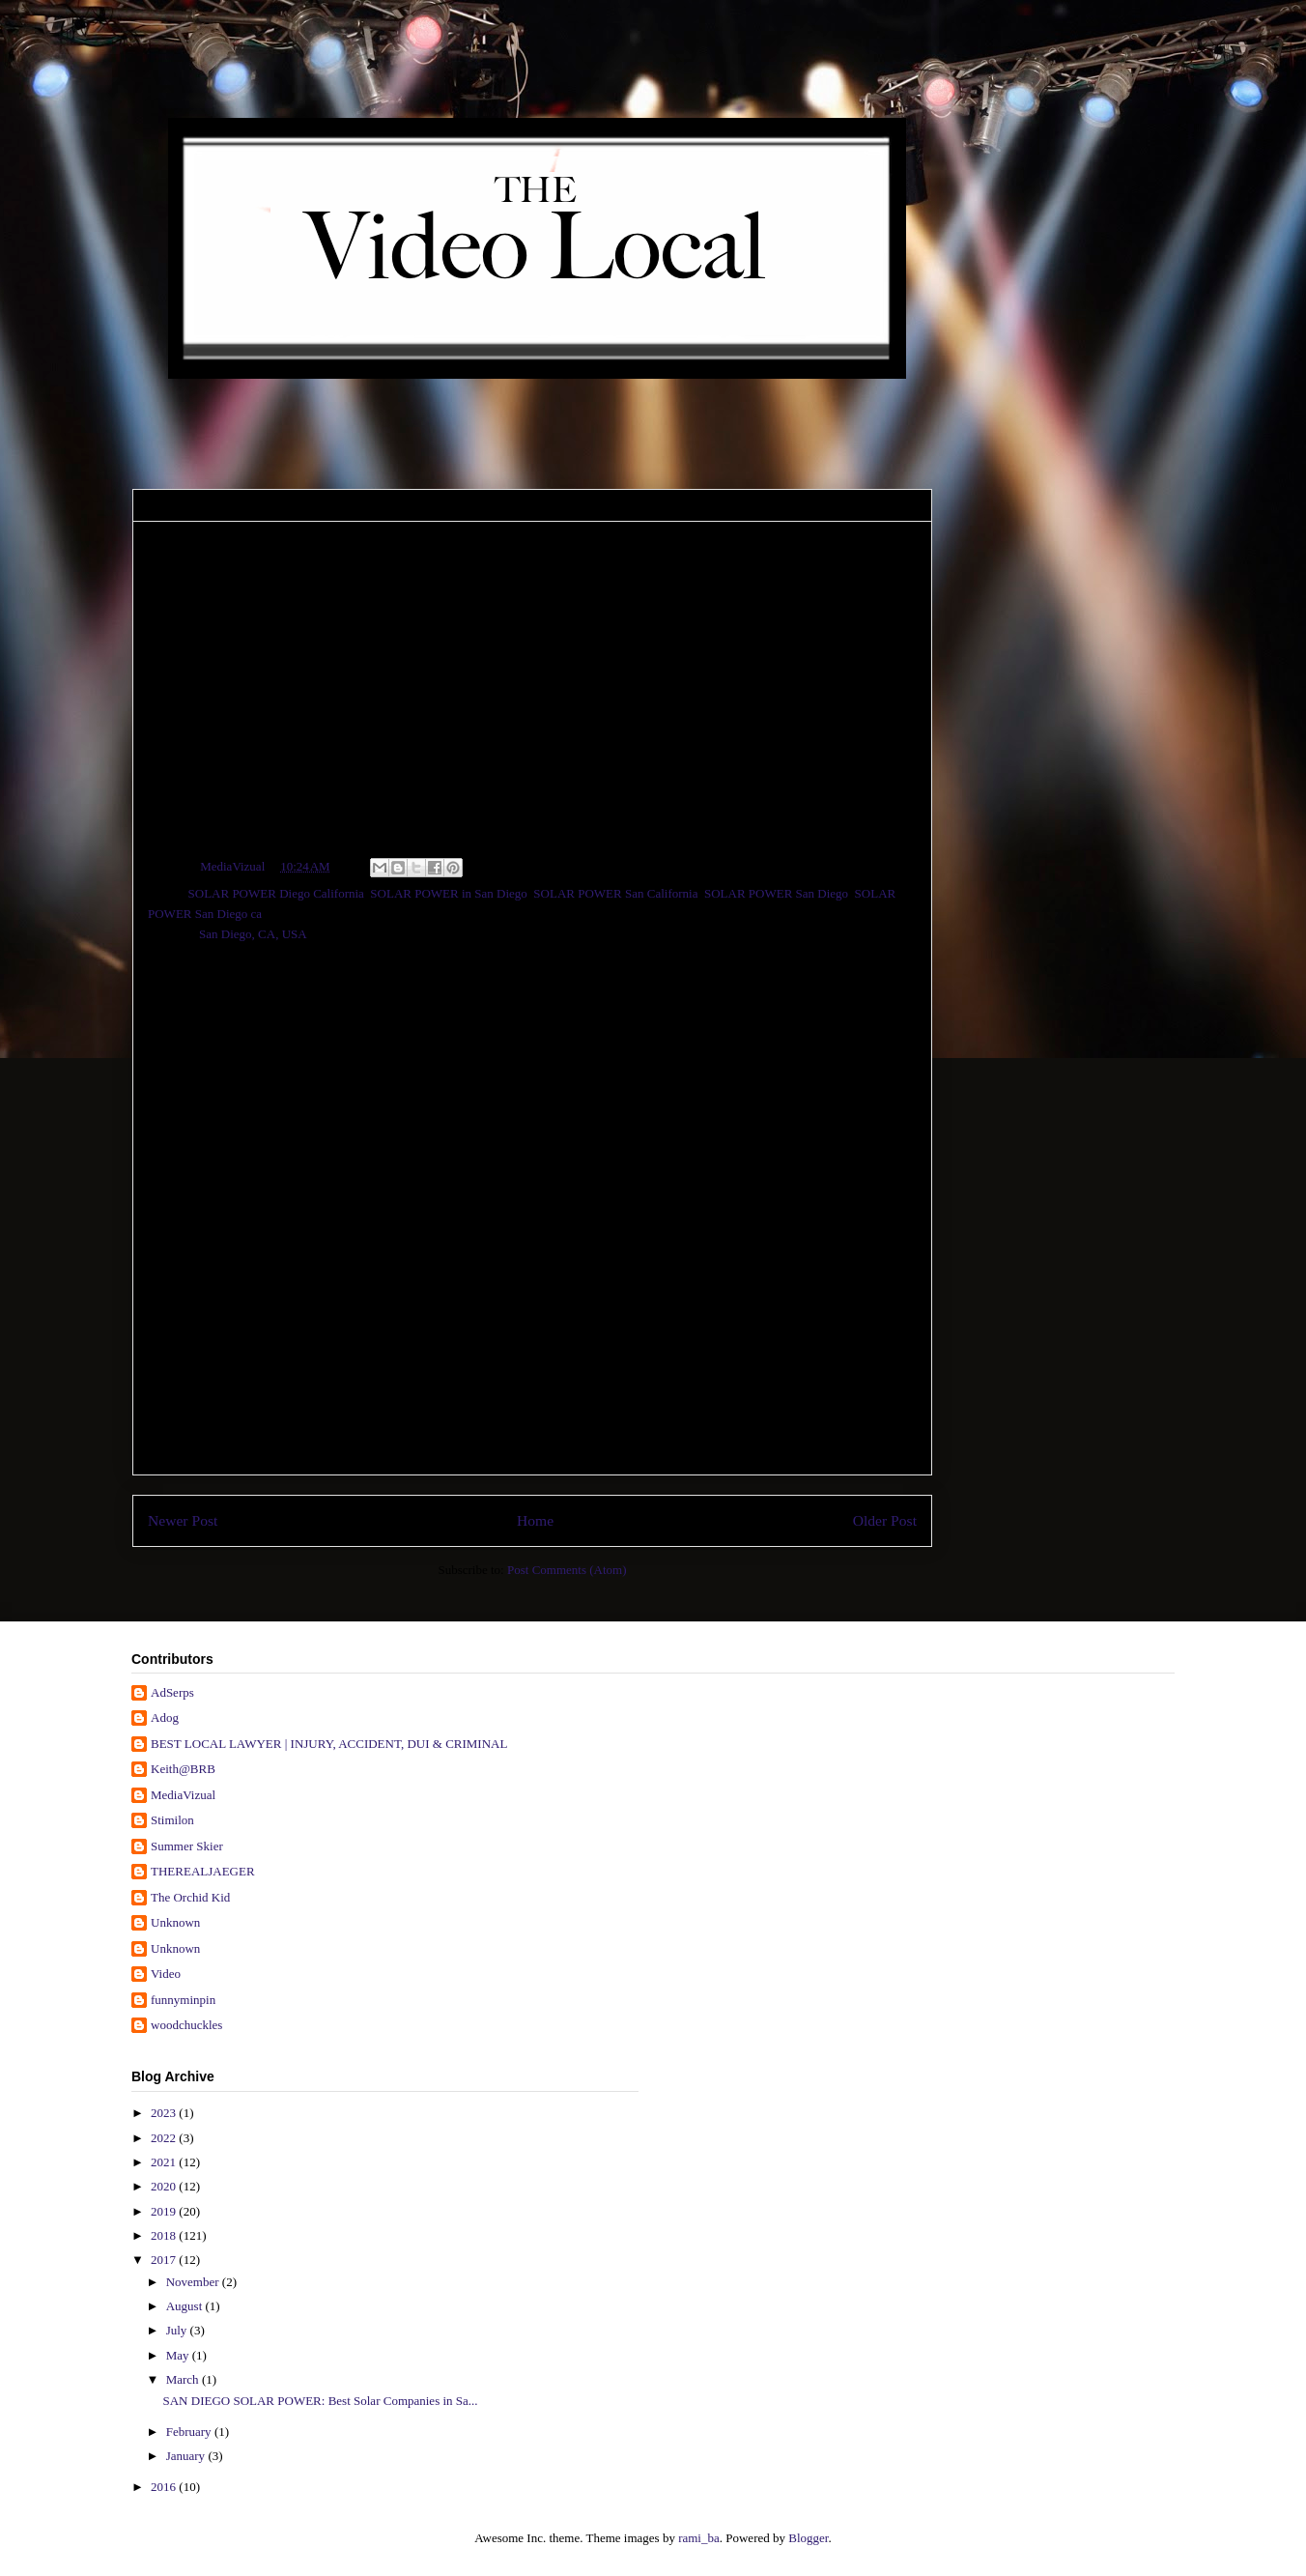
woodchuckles (186, 2025)
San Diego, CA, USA (253, 934)
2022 (165, 2138)
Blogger (808, 2538)
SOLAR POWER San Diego (776, 893)
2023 (165, 2112)
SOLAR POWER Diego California (276, 893)
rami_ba (699, 2538)
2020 (165, 2186)
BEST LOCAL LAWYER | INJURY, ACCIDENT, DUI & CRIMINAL (329, 1743)
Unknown (175, 1922)
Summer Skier (187, 1846)
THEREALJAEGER (203, 1871)
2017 (165, 2259)
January (187, 2455)
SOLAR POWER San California (615, 893)
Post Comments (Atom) (567, 1569)
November (194, 2282)
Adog (165, 1717)
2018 (165, 2235)
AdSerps (172, 1692)
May (179, 2355)
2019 (165, 2211)
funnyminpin (183, 1999)
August (186, 2306)
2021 (165, 2162)
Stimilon (172, 1820)
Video (166, 1973)
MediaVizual (183, 1795)
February (190, 2431)
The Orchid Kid (190, 1897)
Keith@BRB (183, 1768)
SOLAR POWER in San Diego (448, 893)
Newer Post (182, 1520)
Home (535, 1520)
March (184, 2379)
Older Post (885, 1520)
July (178, 2330)
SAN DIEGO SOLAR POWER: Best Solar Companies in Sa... (319, 2400)
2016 (165, 2486)
